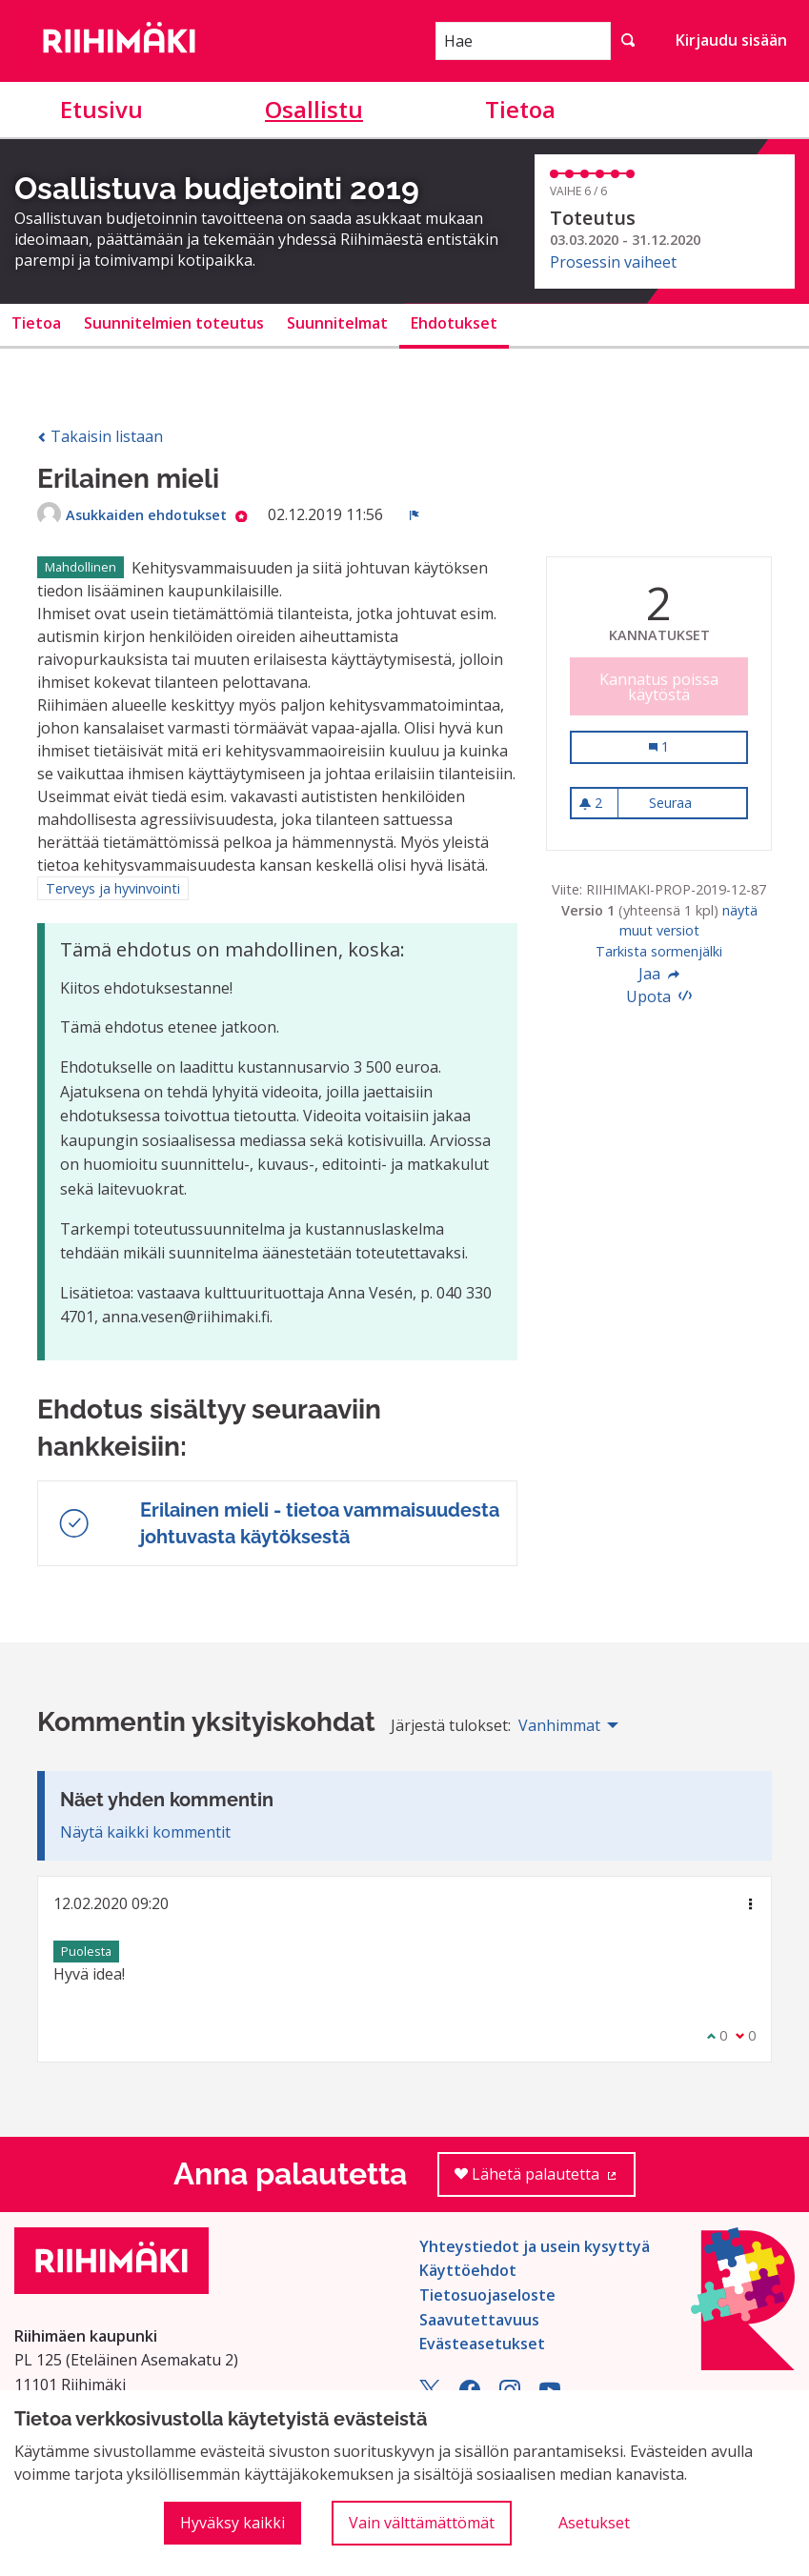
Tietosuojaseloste (487, 2294)
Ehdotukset (454, 322)
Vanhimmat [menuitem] (559, 1725)
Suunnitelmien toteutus (174, 322)
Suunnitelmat (337, 322)
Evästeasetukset (482, 2343)
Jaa (659, 973)
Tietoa (520, 109)
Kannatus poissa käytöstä (658, 687)
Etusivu (101, 109)
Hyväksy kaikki (232, 2522)
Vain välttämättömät (422, 2522)
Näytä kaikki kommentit (145, 1831)
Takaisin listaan (100, 436)
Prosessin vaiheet (613, 262)
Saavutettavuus (479, 2319)
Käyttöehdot (467, 2270)
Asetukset (594, 2522)
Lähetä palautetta (546, 2180)
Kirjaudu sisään (731, 40)
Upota (659, 996)
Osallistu (314, 109)
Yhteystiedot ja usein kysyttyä (534, 2246)
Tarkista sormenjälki (659, 951)
